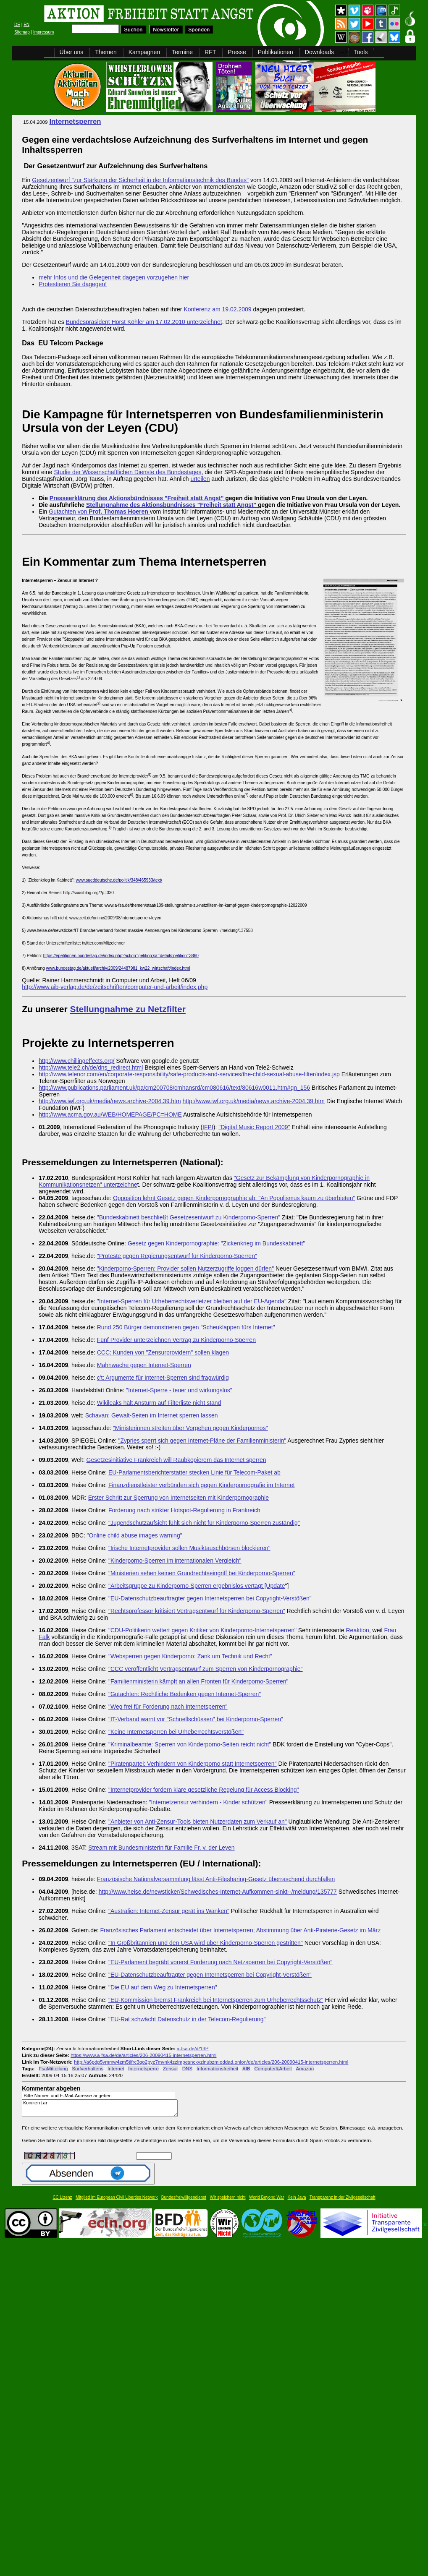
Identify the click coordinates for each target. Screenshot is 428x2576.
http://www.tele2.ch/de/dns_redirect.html (91, 1067)
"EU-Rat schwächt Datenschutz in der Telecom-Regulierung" (187, 2019)
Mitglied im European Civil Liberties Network (117, 2201)
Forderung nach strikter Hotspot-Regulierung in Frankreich (184, 1510)
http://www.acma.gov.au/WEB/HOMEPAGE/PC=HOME (110, 1114)
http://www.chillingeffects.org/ (76, 1060)
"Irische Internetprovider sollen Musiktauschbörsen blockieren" (189, 1548)
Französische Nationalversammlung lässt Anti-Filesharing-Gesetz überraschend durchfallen (216, 1879)
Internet (116, 2068)
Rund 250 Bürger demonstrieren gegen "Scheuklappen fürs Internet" (186, 1327)
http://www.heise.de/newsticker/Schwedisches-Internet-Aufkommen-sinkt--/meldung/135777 (218, 1891)
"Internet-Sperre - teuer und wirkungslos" (179, 1390)
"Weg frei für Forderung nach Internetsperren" (168, 1706)
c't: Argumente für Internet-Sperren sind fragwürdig (163, 1377)
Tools (361, 52)
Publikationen (275, 52)
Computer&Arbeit (272, 2068)
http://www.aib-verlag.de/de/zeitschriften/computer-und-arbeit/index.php (114, 987)
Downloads (319, 52)
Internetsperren (75, 121)
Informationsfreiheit (217, 2068)
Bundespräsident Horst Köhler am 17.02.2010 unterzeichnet (144, 321)
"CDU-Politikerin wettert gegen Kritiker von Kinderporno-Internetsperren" (202, 1630)
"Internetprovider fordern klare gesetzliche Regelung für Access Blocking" (203, 1789)
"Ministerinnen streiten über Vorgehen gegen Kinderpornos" (190, 1428)
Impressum (43, 32)
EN (26, 24)
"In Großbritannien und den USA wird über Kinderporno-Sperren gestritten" (205, 1942)
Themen (105, 52)
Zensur (170, 2068)
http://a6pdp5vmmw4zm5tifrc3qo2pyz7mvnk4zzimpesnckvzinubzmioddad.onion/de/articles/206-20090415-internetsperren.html (211, 2061)
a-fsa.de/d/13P (193, 2048)
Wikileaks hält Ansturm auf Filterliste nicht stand (159, 1402)
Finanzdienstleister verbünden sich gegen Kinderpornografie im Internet (201, 1485)
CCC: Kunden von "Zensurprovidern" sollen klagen (163, 1352)
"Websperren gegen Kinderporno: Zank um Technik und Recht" (190, 1656)
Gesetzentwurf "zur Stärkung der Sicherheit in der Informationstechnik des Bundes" (140, 180)
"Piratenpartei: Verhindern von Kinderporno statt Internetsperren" (192, 1763)
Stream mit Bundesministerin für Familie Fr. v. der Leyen (161, 1847)
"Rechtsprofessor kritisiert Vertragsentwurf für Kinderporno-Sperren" (196, 1611)
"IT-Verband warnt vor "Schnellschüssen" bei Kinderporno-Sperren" (195, 1719)
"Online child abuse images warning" (134, 1535)
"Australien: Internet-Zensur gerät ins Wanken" (168, 1911)
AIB (246, 2068)
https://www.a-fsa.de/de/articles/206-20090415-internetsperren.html (143, 2055)
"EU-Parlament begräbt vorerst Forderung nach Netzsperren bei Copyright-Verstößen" (220, 1962)
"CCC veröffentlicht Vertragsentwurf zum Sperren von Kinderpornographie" (205, 1668)
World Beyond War (266, 2201)
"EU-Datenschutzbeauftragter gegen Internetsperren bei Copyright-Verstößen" (210, 1598)
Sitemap (22, 32)
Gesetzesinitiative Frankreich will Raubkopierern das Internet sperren (176, 1459)
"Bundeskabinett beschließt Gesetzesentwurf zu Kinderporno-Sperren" (188, 1217)
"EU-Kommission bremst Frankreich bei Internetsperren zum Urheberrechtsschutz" (215, 2000)
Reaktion (357, 1630)
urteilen (200, 478)
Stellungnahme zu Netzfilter (128, 1009)
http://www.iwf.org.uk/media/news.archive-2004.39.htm (110, 1101)
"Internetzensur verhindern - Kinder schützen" (208, 1802)
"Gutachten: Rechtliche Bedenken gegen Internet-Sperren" (184, 1694)
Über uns (72, 52)
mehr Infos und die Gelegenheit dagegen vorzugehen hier (114, 277)
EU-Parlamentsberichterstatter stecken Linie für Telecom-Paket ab (194, 1472)
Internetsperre (143, 2068)
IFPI (207, 1127)
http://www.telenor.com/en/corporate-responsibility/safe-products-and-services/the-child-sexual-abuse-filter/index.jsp (189, 1074)
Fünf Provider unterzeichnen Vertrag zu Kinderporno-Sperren (176, 1339)
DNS (187, 2068)
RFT (210, 52)
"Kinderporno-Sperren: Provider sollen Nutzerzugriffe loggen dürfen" (185, 1268)
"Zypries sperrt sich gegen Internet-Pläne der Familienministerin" (202, 1440)
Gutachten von (99, 511)
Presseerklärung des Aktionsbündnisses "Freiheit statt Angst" (137, 498)
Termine (182, 52)
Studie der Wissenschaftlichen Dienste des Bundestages (127, 472)
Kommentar (102, 2110)
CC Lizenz (62, 2201)
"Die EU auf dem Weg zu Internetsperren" (162, 1987)
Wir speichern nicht (228, 2201)
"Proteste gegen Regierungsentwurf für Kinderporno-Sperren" (177, 1256)
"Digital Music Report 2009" (254, 1127)
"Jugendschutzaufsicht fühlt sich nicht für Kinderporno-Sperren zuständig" (204, 1522)
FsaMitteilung (53, 2068)
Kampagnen (144, 52)
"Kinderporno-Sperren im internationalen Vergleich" (175, 1560)
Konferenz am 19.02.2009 (217, 309)
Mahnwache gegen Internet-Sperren (144, 1365)
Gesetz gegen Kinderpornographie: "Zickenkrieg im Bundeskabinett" (216, 1243)
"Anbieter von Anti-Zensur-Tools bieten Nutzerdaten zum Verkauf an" (197, 1821)
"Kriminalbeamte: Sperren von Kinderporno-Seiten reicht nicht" (189, 1744)
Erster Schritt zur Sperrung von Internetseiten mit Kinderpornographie (178, 1497)
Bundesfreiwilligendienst (183, 2201)
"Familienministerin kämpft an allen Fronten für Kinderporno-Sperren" (198, 1681)
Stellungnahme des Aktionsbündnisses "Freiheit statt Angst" (172, 504)
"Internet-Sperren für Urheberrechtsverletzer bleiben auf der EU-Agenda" (191, 1301)
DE (17, 24)
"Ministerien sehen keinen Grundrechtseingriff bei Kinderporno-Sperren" (201, 1573)
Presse (237, 52)
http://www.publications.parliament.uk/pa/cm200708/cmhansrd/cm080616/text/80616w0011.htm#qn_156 (174, 1087)
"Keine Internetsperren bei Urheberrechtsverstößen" (176, 1731)
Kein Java (297, 2201)
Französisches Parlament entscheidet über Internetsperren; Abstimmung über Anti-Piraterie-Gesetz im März (240, 1930)
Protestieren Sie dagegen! (73, 284)
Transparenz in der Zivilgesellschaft (342, 2201)
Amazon (305, 2068)
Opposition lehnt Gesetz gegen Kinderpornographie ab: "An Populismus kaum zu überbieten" (234, 1198)
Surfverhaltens (87, 2068)
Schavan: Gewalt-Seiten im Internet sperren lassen (151, 1415)
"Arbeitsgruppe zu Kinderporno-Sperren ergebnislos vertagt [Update (196, 1585)
